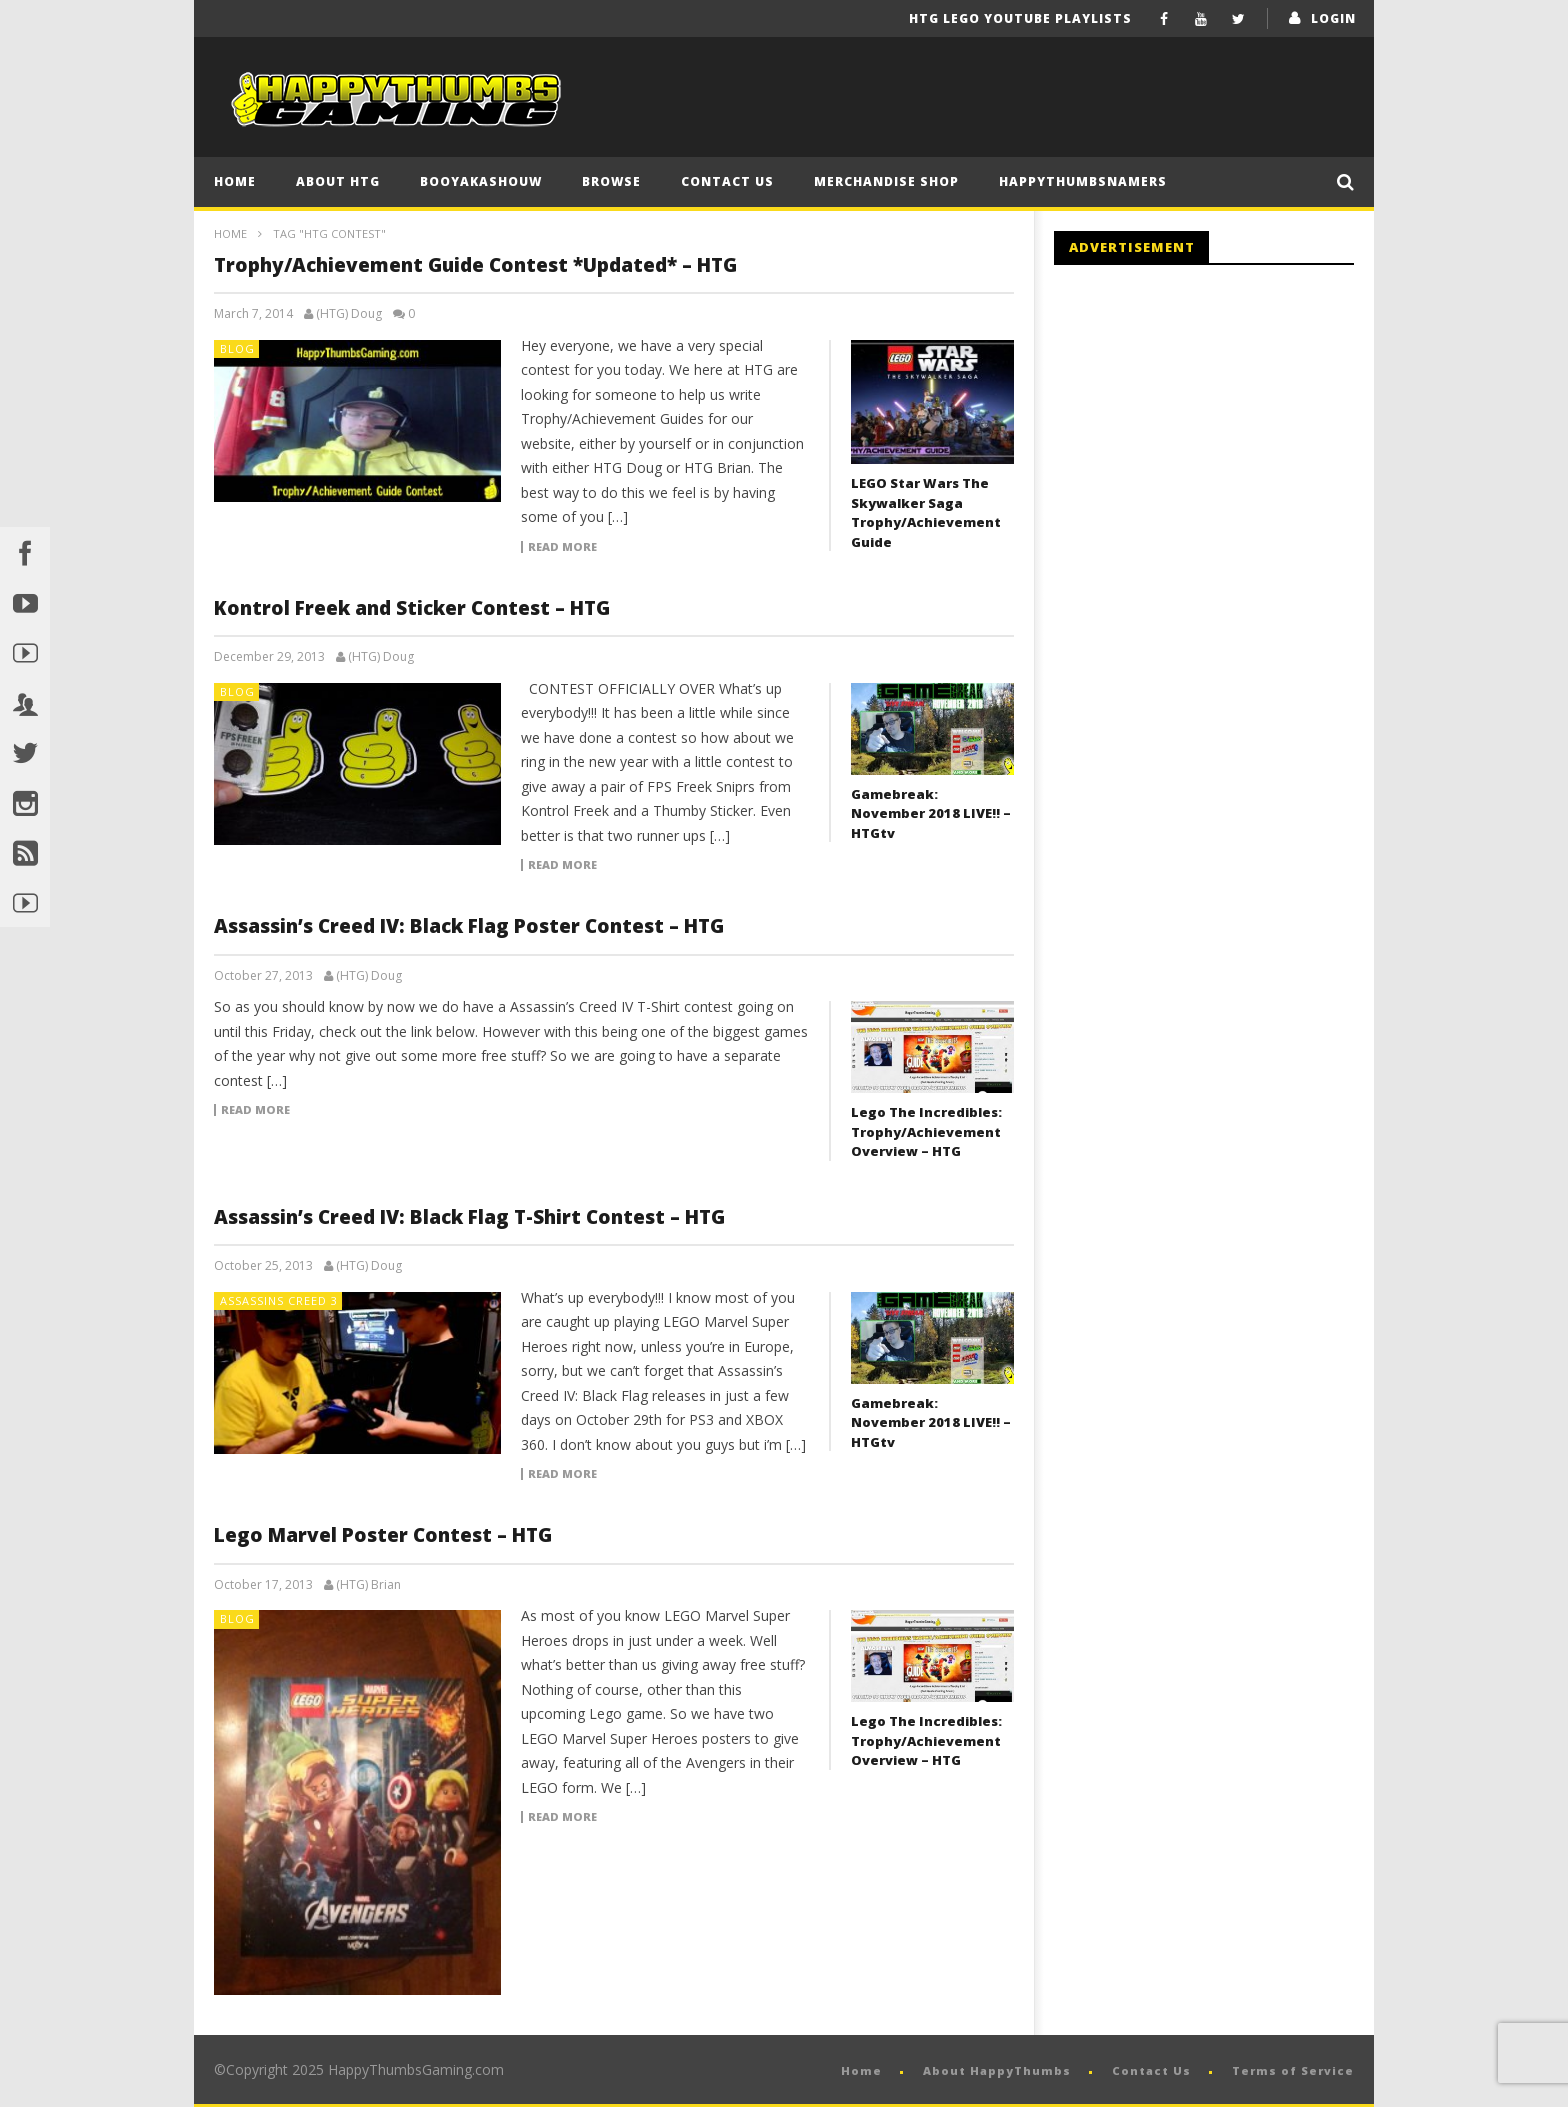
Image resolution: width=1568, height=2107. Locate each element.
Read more (562, 547)
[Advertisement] (1222, 445)
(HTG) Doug (349, 314)
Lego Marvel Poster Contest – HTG (383, 1535)
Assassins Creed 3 (279, 1300)
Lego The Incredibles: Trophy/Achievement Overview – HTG (926, 1131)
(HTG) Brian (368, 1585)
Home (235, 181)
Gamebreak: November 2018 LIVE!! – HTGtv (931, 813)
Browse (611, 181)
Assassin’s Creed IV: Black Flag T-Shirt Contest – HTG (469, 1217)
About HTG (338, 181)
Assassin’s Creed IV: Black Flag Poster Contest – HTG (469, 926)
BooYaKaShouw (481, 181)
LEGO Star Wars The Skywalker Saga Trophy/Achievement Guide (926, 512)
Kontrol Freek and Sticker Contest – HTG (412, 608)
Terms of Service (1293, 2070)
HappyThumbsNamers (1083, 181)
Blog (237, 348)
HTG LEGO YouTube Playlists (1020, 18)
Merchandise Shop (886, 181)
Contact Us (727, 181)
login (1333, 18)
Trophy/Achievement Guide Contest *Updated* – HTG (475, 265)
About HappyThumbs (997, 2070)
